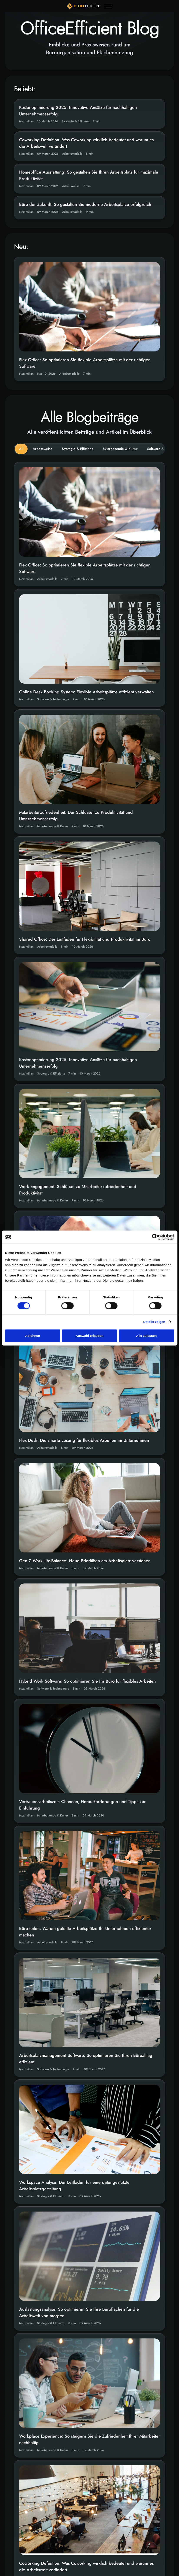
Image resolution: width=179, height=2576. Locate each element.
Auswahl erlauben (89, 1335)
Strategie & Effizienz (77, 448)
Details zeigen (154, 1322)
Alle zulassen (146, 1335)
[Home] (84, 6)
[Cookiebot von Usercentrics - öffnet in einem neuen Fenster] (155, 1237)
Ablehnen (32, 1335)
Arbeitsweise (42, 448)
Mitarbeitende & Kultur (120, 448)
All (21, 448)
